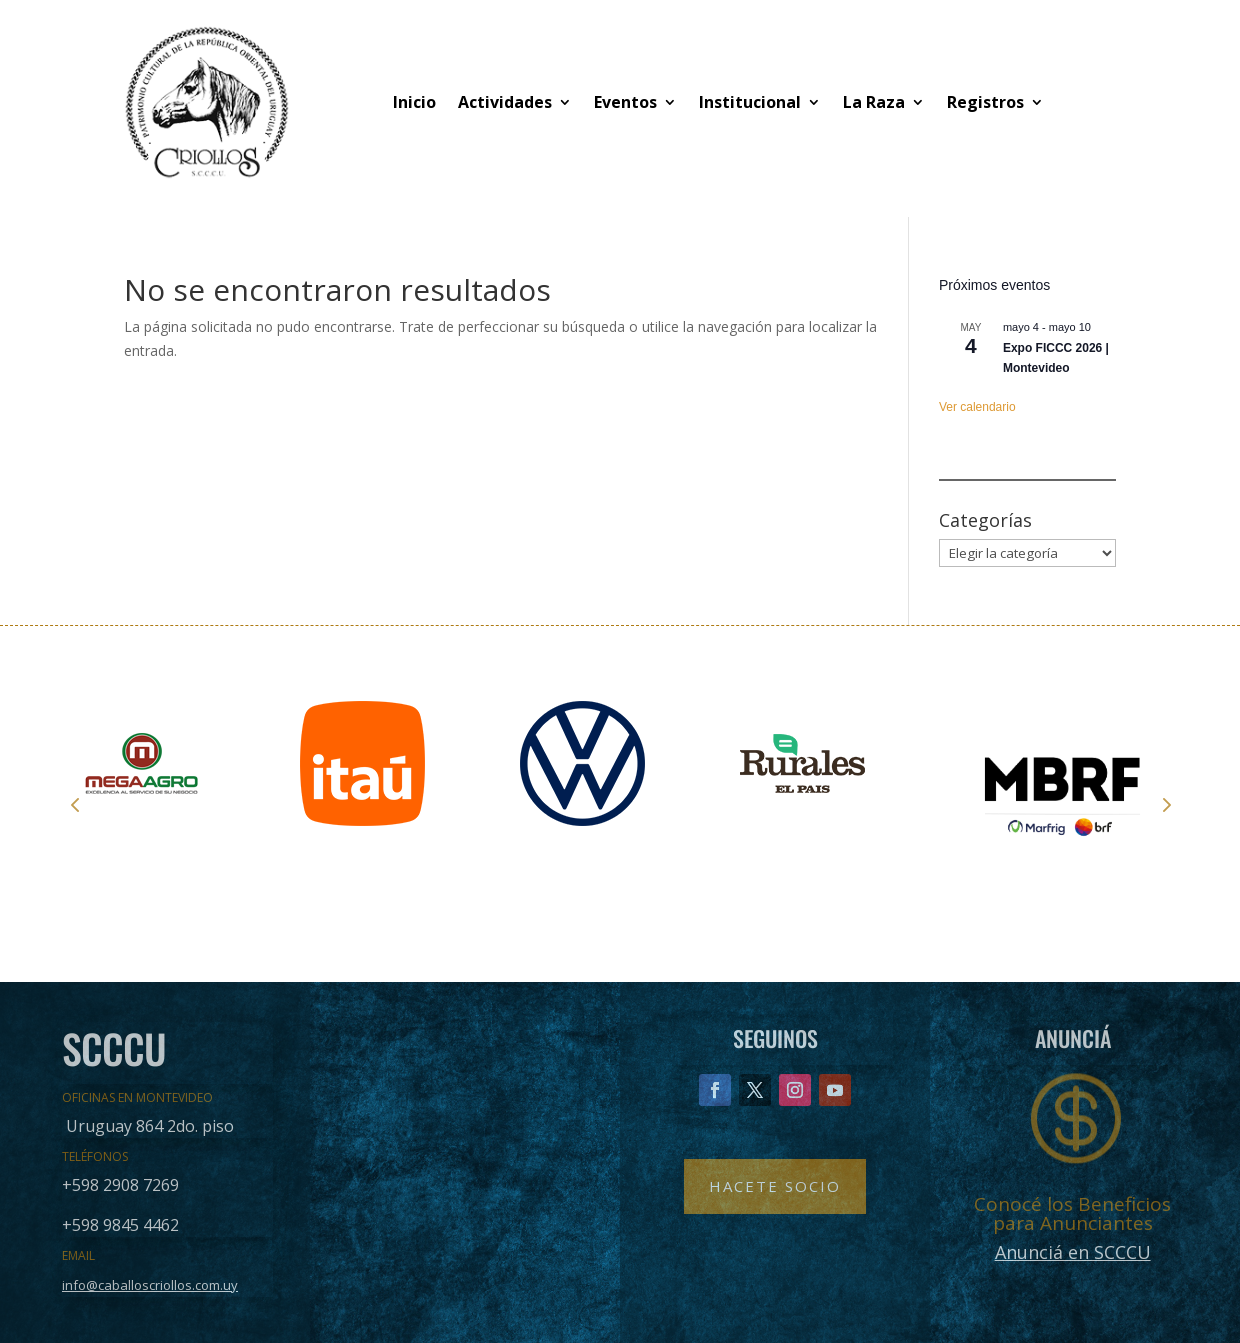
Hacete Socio (775, 1186)
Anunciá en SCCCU (1073, 1252)
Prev (75, 804)
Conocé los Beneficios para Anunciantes (1072, 1213)
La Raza (874, 102)
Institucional (750, 102)
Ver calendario (977, 407)
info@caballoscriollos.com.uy (150, 1285)
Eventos (625, 102)
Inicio (414, 102)
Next (1165, 804)
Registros (985, 102)
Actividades (505, 102)
